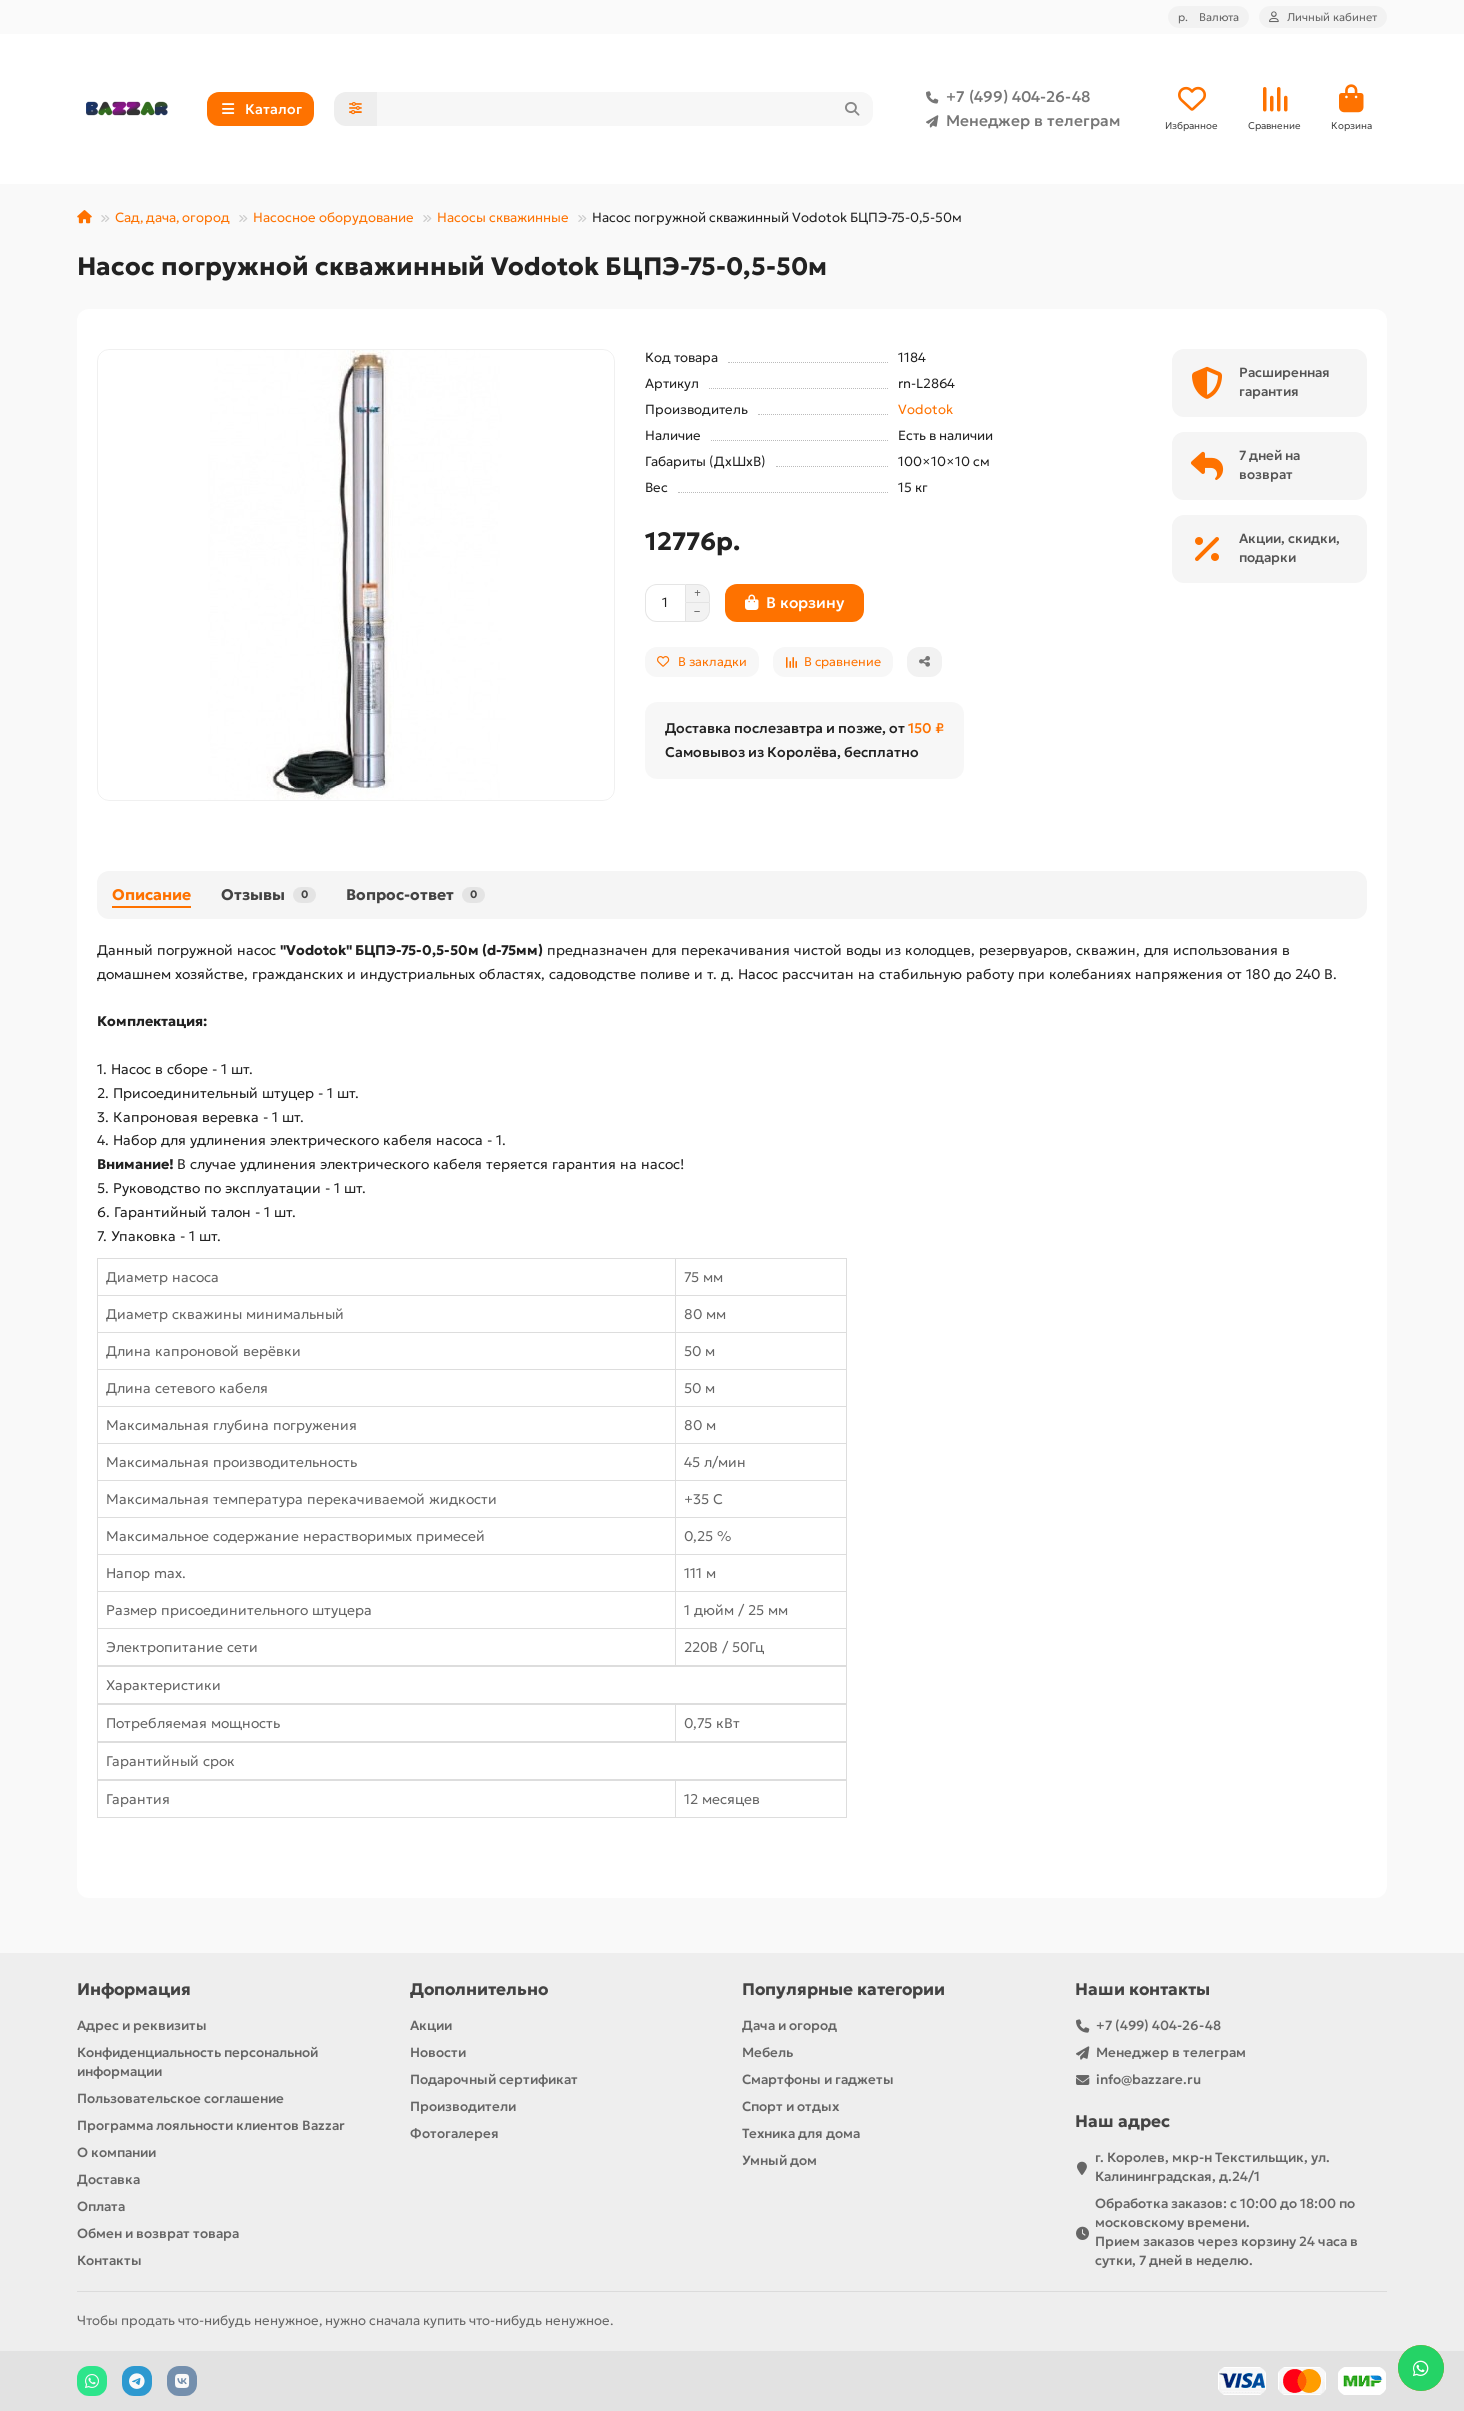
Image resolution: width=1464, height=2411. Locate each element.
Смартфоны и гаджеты (818, 2079)
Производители (463, 2106)
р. (1208, 17)
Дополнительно (479, 1989)
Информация (134, 1989)
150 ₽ (926, 728)
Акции (431, 2025)
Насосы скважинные (503, 217)
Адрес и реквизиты (142, 2025)
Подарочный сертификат (494, 2079)
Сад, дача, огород (172, 217)
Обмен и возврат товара (158, 2233)
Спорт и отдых (790, 2106)
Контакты (109, 2260)
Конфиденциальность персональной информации (197, 2062)
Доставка (108, 2179)
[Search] (625, 109)
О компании (116, 2152)
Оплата (101, 2206)
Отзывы (268, 894)
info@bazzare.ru (1148, 2079)
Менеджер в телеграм (1019, 121)
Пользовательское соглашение (180, 2098)
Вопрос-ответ (415, 894)
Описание (151, 894)
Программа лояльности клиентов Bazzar (211, 2125)
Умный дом (779, 2160)
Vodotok (925, 409)
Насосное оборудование (333, 217)
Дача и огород (789, 2025)
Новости (438, 2052)
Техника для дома (801, 2133)
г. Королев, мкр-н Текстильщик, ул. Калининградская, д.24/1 (1212, 2167)
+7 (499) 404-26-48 (1004, 97)
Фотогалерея (454, 2133)
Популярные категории (843, 1989)
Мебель (767, 2052)
